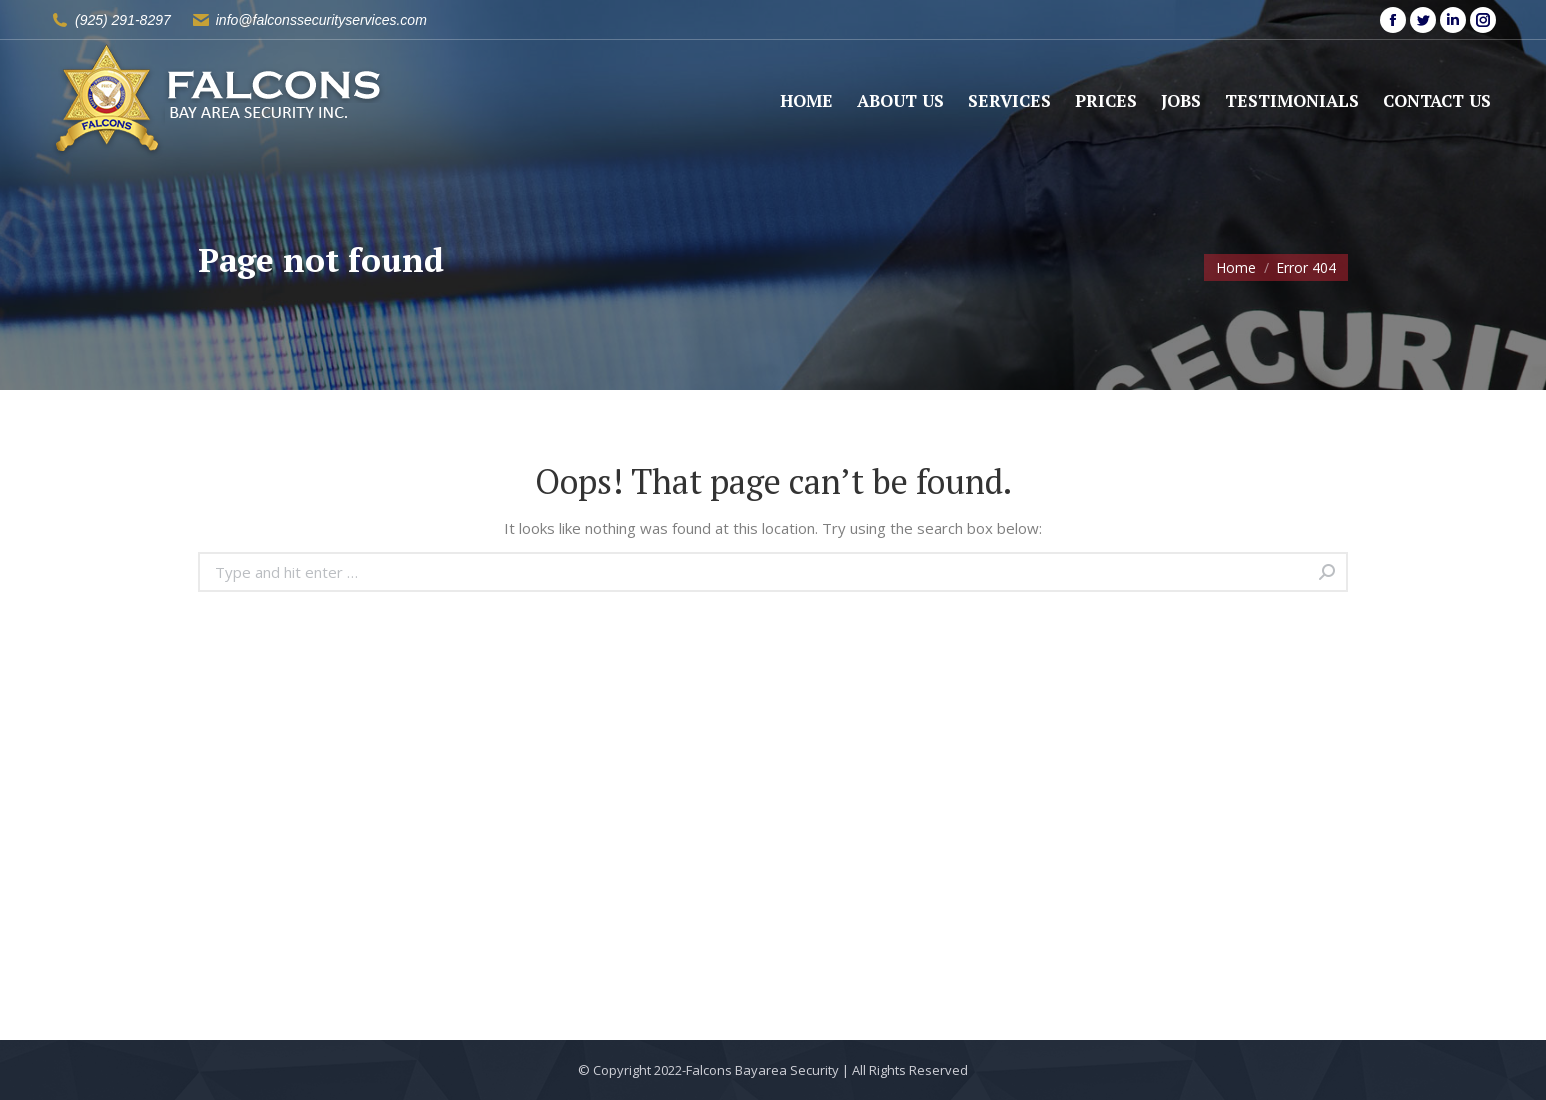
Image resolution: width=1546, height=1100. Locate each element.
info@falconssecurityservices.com (321, 20)
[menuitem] (806, 100)
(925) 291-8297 (123, 20)
